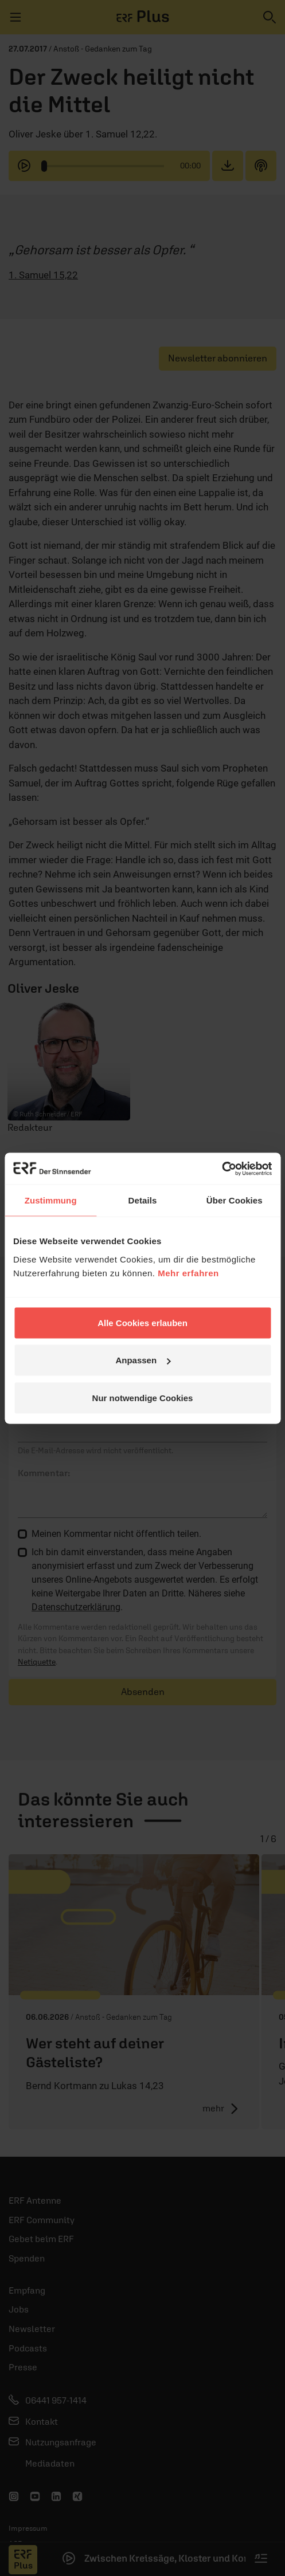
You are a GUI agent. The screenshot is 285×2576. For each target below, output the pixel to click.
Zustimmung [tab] (51, 1200)
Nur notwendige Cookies (142, 1397)
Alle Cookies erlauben (142, 1322)
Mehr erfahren (188, 1272)
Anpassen (142, 1360)
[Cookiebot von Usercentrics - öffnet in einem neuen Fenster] (221, 1168)
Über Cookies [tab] (234, 1200)
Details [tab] (142, 1200)
